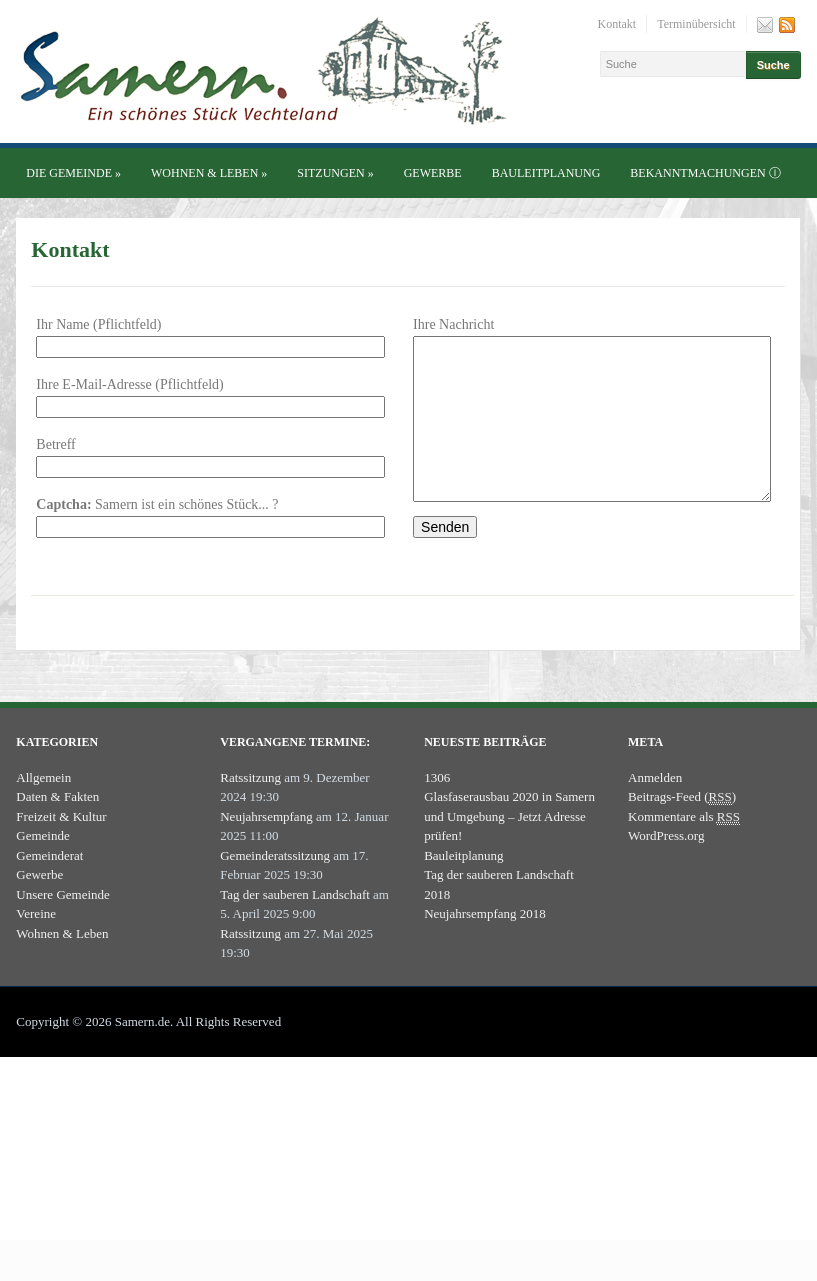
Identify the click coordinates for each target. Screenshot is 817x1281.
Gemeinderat (49, 885)
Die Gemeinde (73, 173)
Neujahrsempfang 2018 (485, 943)
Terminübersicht (696, 24)
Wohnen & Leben (209, 173)
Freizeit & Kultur (61, 846)
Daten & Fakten (57, 826)
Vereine (36, 943)
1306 (437, 807)
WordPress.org (666, 865)
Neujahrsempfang (266, 846)
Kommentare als (684, 847)
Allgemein (43, 807)
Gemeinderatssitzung (275, 885)
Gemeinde (42, 865)
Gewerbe (433, 173)
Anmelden (655, 807)
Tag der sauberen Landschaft (295, 924)
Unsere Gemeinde (63, 924)
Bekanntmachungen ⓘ (705, 173)
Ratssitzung (250, 807)
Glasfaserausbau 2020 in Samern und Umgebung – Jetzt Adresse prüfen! (509, 846)
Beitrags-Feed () (682, 827)
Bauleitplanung (546, 173)
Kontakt (617, 24)
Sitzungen (335, 173)
